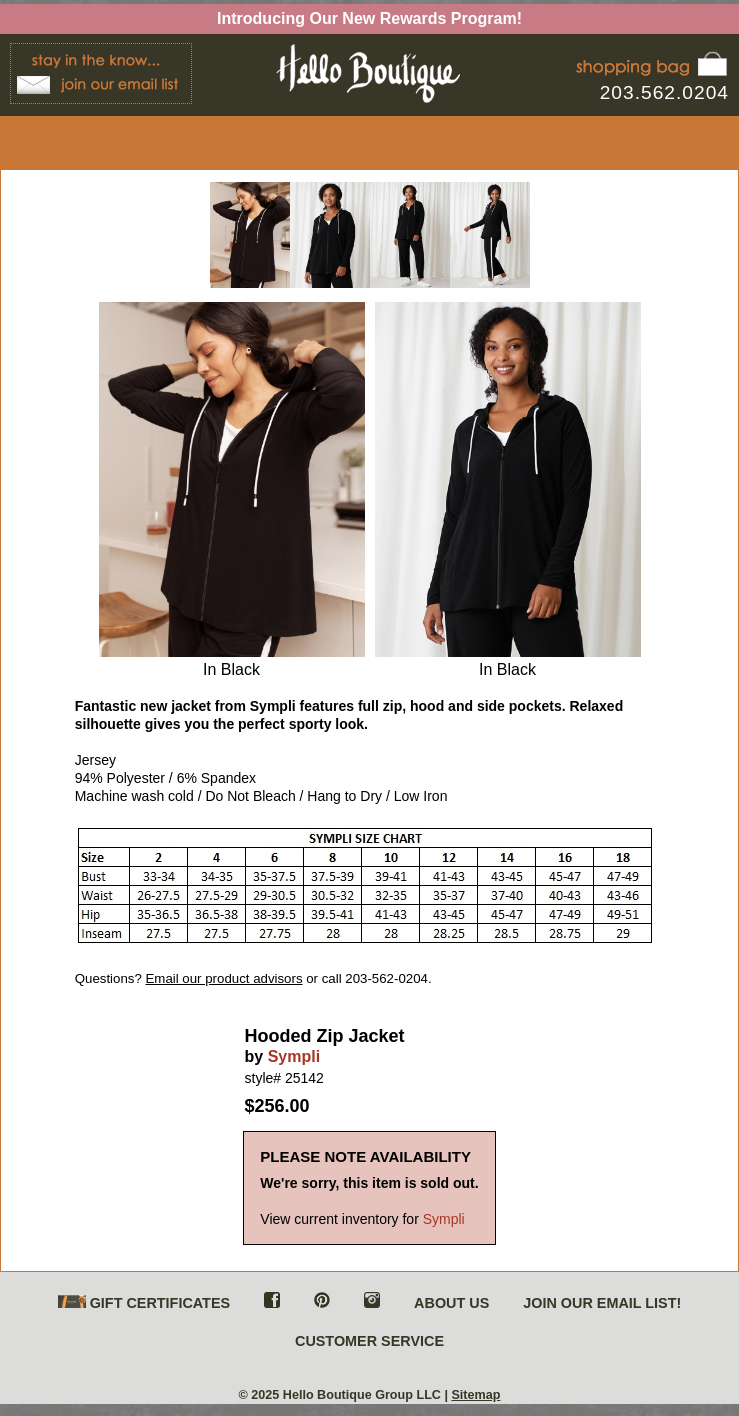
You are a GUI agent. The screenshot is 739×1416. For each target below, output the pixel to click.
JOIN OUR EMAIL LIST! (602, 1303)
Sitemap (475, 1395)
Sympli (294, 1056)
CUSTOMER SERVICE (369, 1341)
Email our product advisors (224, 978)
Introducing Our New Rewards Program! (369, 18)
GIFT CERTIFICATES (144, 1303)
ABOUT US (451, 1303)
